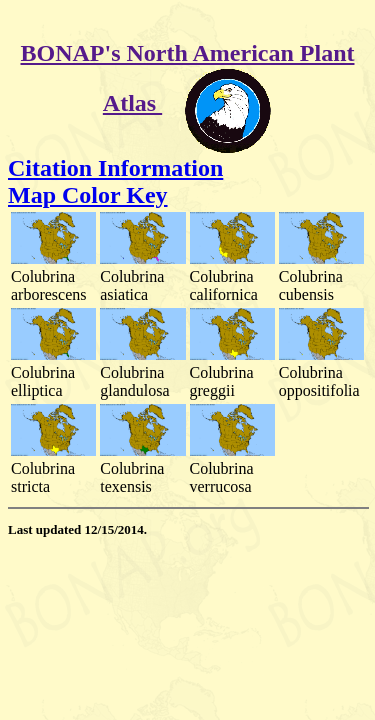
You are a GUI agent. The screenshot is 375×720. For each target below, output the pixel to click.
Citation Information (115, 168)
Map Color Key (88, 195)
